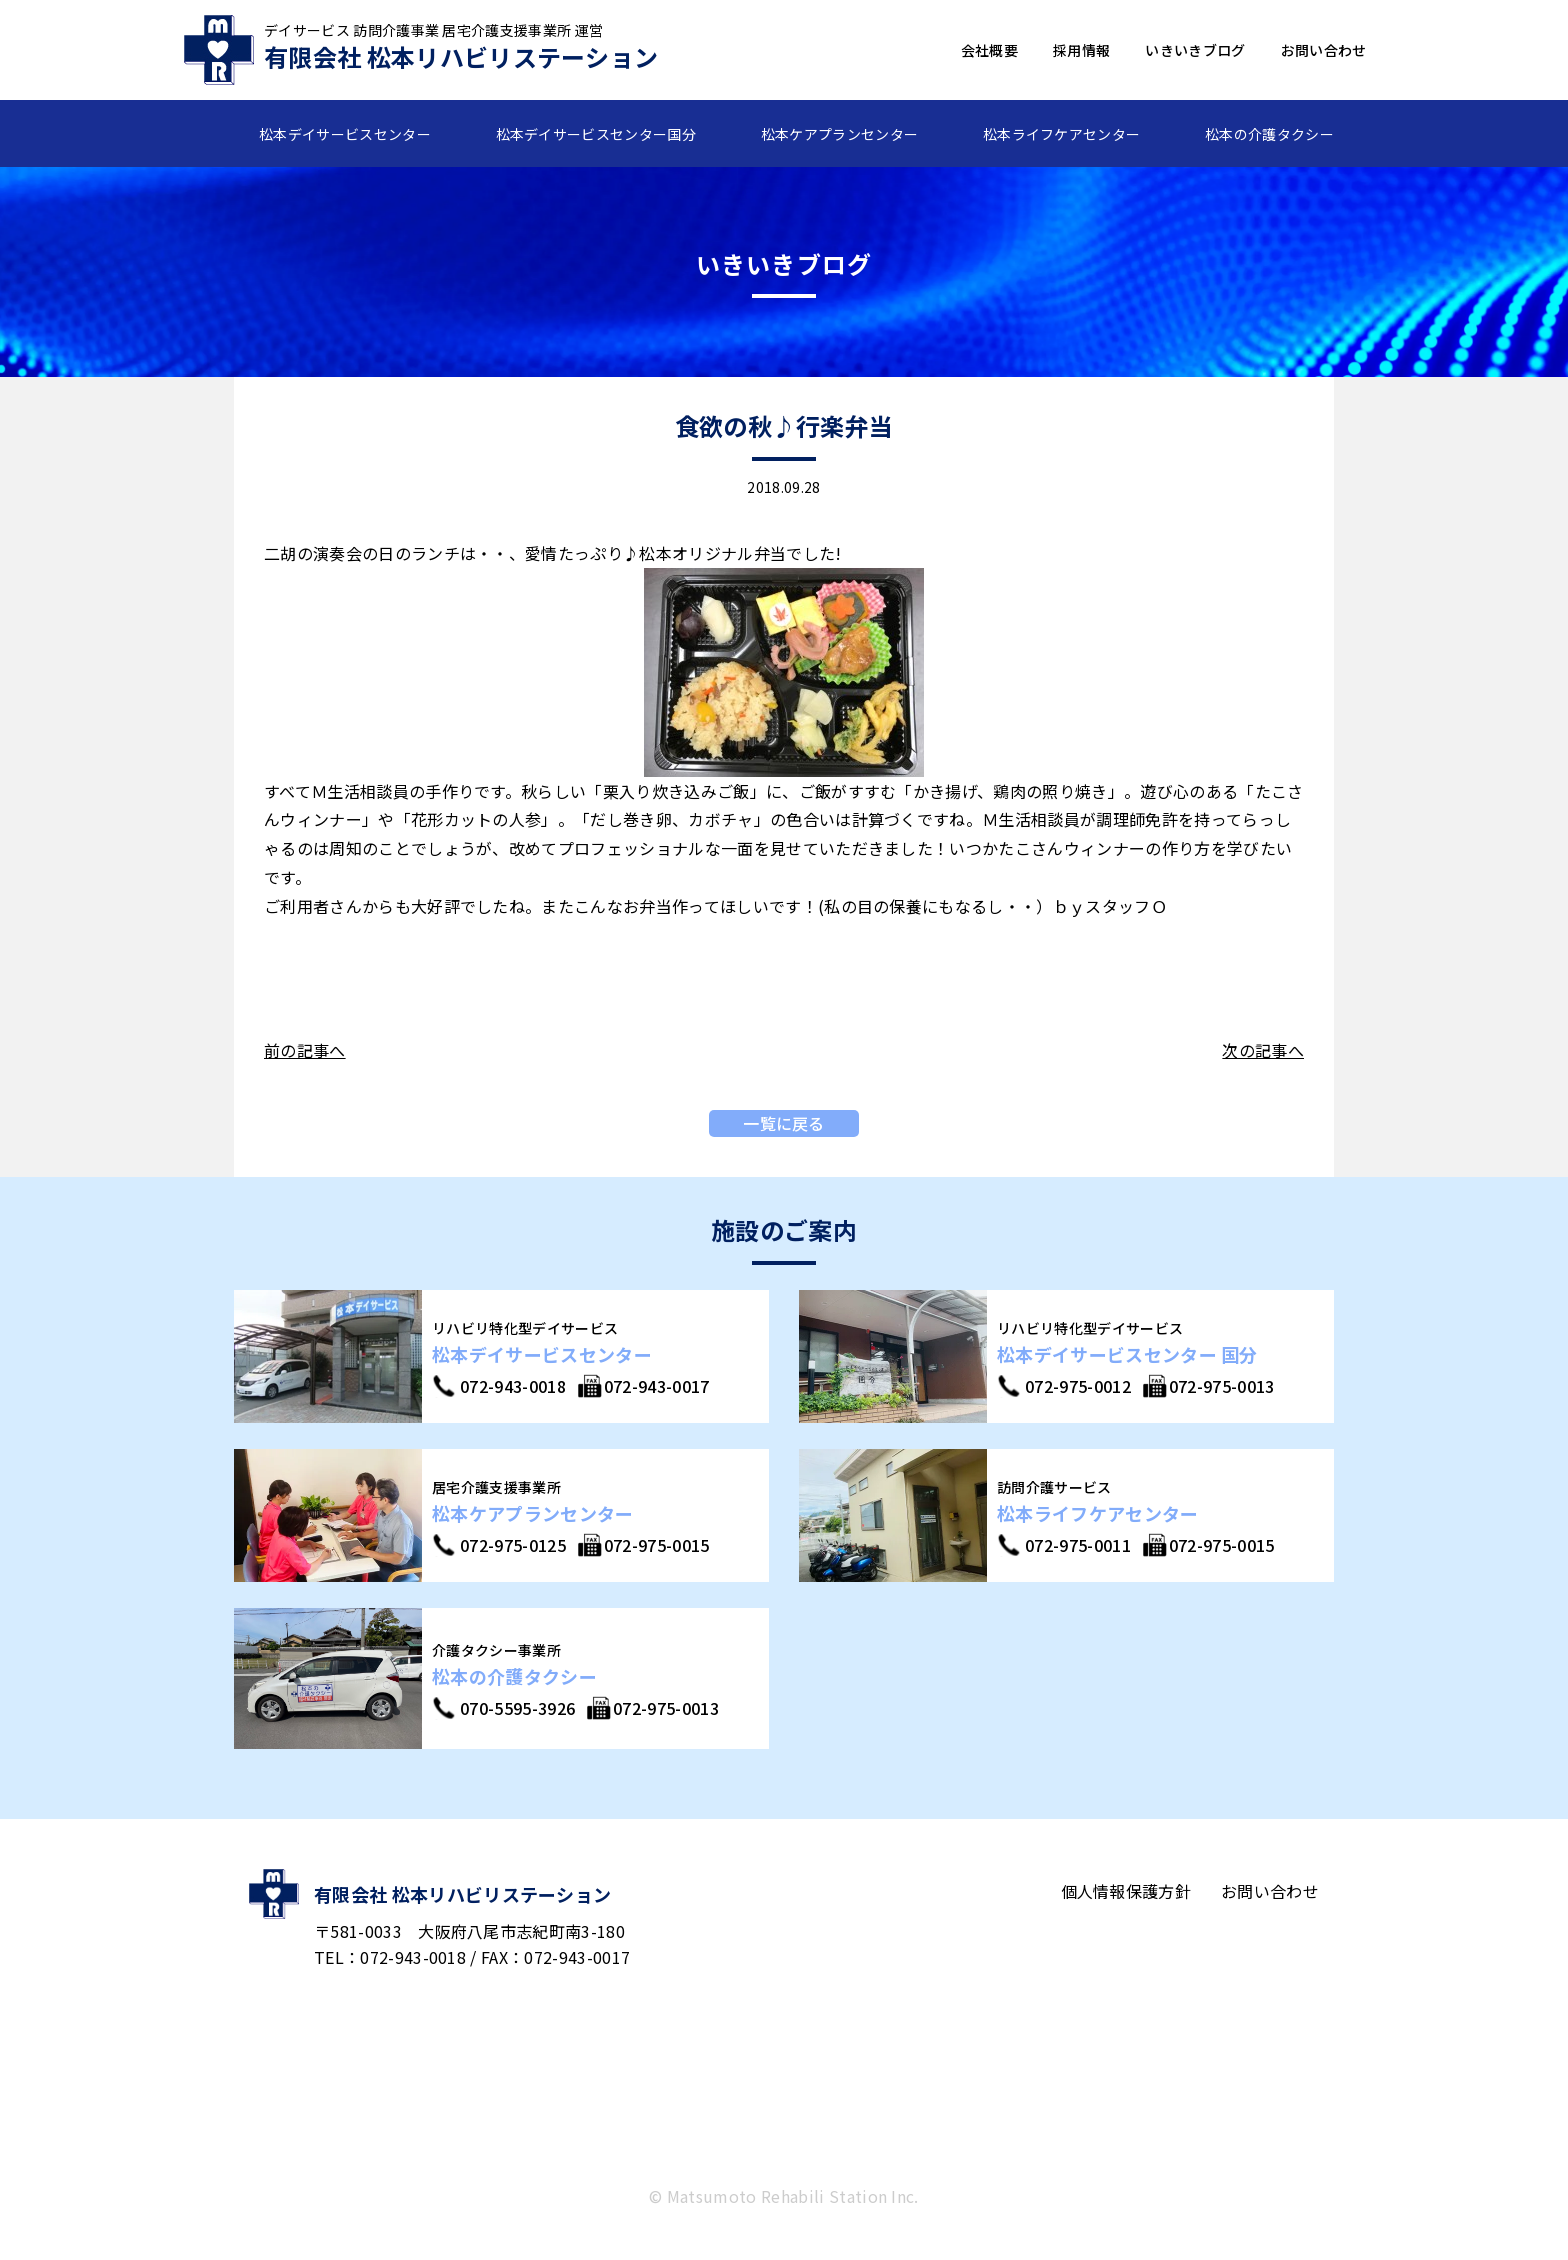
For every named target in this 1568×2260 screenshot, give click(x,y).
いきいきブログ (1195, 50)
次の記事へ (1263, 1050)
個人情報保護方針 (1126, 1891)
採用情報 (1081, 50)
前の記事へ (305, 1050)
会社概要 (989, 50)
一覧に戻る (784, 1123)
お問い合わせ (1324, 50)
